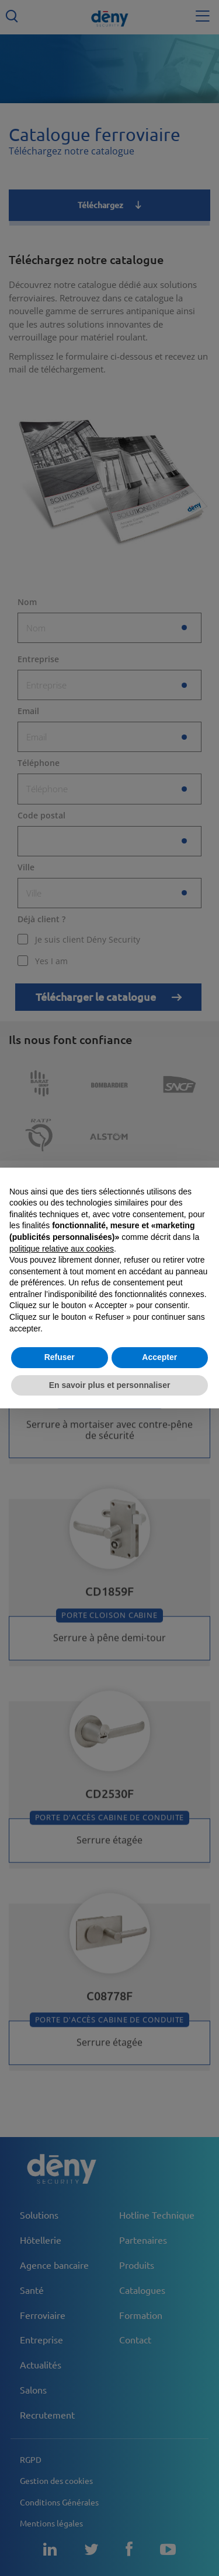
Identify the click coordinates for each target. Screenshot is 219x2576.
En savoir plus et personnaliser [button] (110, 1385)
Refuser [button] (59, 1357)
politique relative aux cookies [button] (61, 1248)
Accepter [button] (159, 1357)
